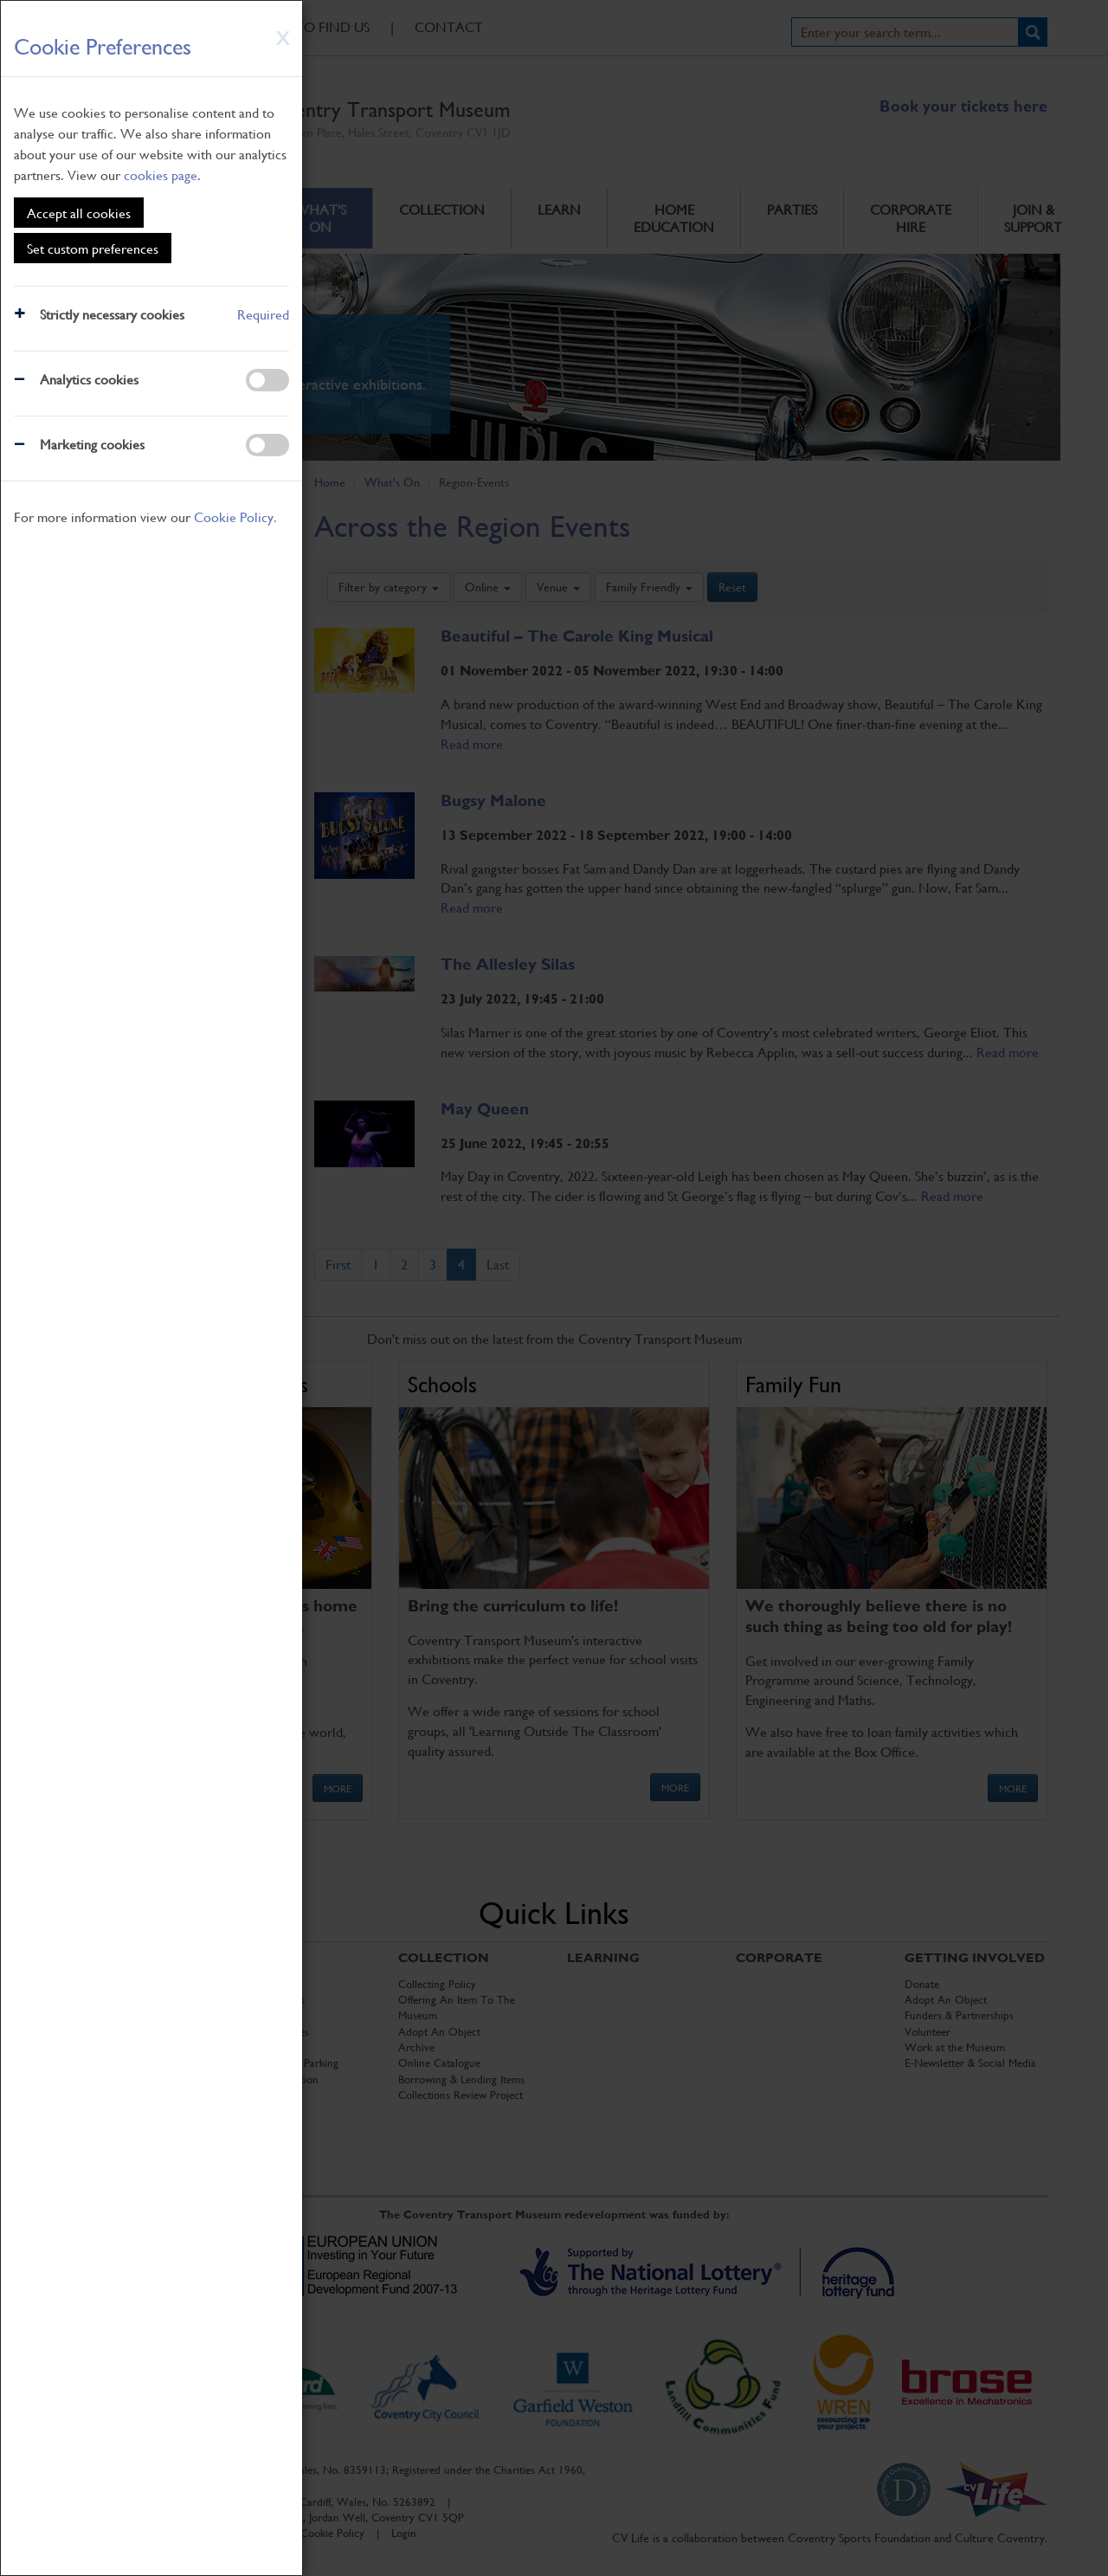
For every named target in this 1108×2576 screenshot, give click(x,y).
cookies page (160, 174)
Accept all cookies (79, 213)
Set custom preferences (92, 248)
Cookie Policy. (235, 516)
